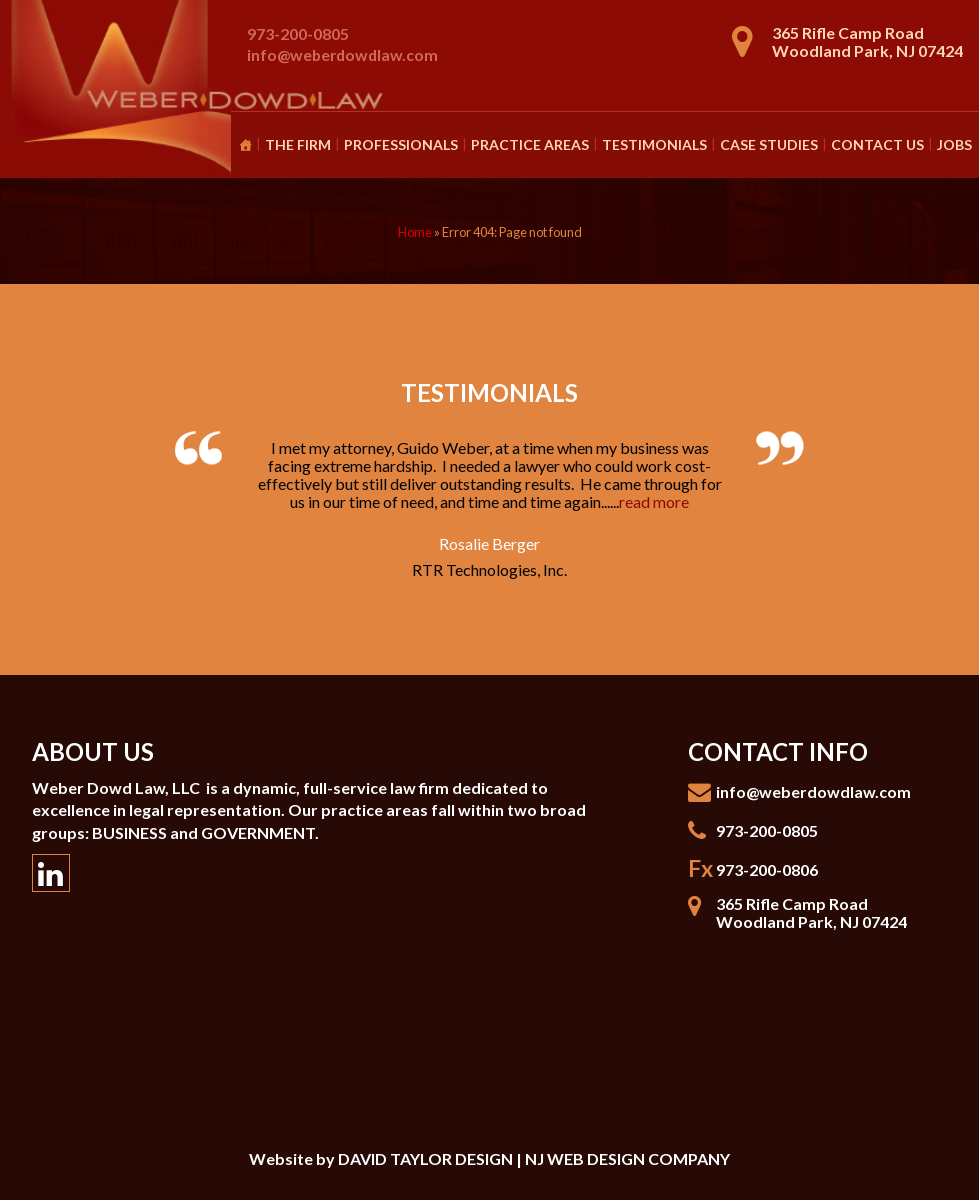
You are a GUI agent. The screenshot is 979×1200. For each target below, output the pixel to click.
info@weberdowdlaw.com (342, 54)
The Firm (298, 144)
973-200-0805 (298, 33)
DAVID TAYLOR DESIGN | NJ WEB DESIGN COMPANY (534, 1158)
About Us (93, 751)
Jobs (954, 144)
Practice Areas (530, 144)
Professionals (401, 144)
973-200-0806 (767, 869)
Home (415, 232)
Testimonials (654, 144)
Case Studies (769, 144)
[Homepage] (245, 145)
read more (654, 501)
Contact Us (877, 144)
